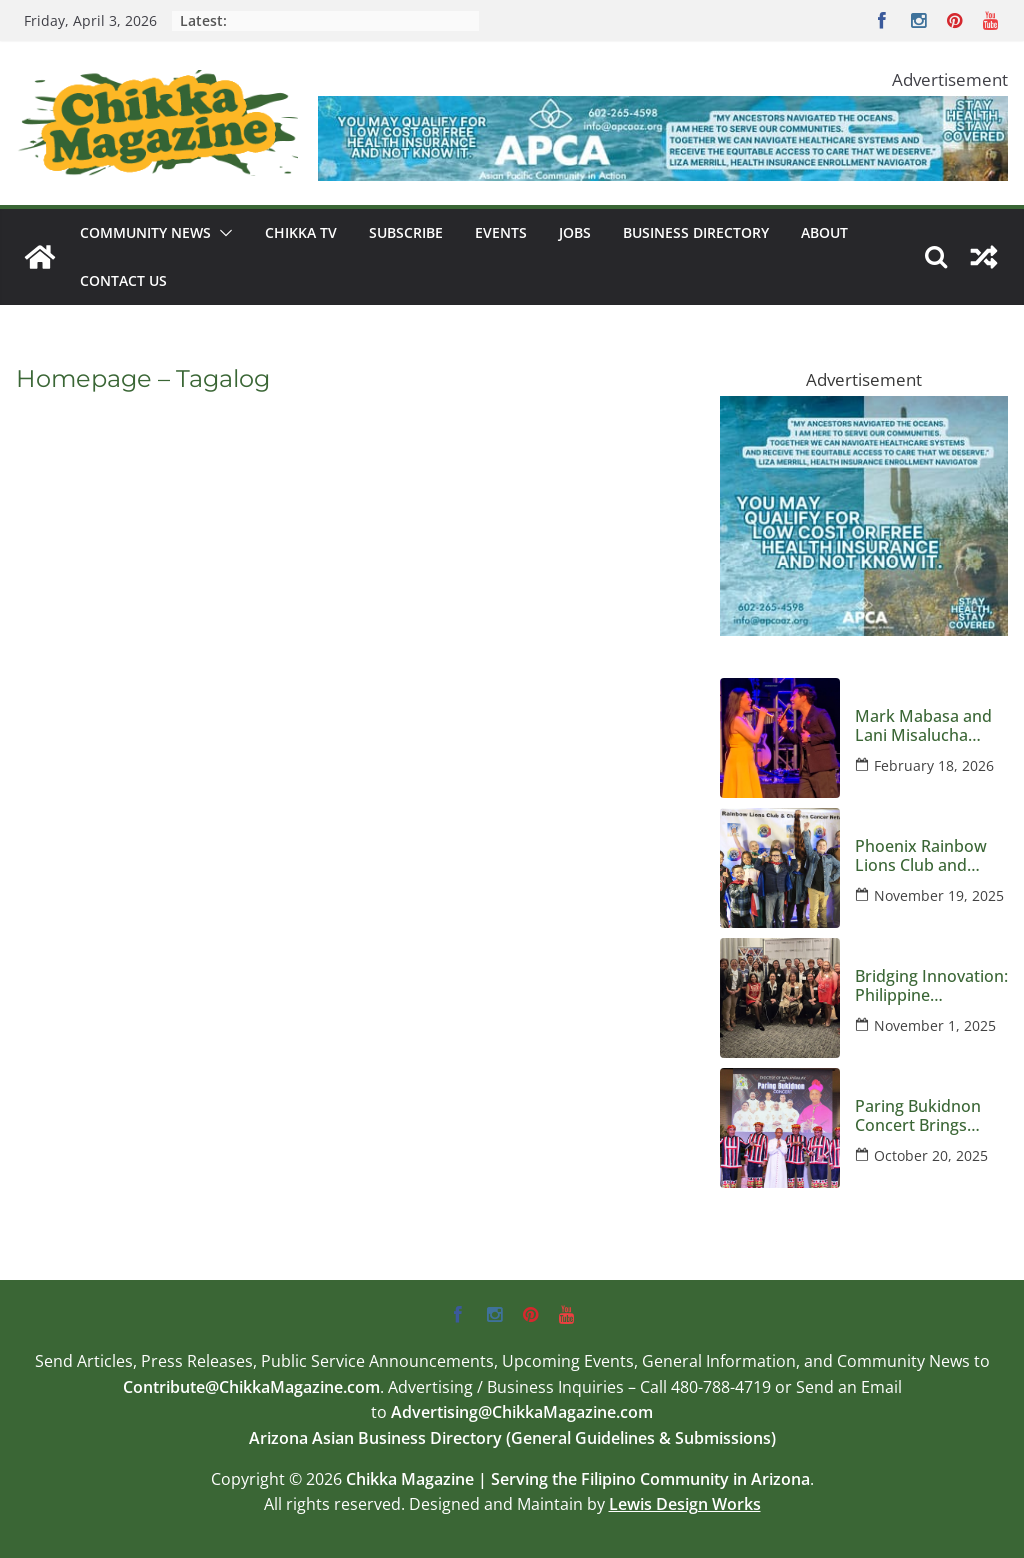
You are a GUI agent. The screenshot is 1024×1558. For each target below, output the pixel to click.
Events (501, 232)
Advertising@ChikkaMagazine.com (522, 1412)
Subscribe (406, 232)
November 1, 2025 (935, 1025)
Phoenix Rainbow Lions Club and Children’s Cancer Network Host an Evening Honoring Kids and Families (922, 856)
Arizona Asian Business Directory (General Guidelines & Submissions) (512, 1438)
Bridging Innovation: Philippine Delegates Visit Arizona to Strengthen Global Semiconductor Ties (931, 986)
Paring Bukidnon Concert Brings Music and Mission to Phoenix (925, 1116)
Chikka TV (301, 232)
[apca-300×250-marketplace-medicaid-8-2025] (864, 410)
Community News (145, 232)
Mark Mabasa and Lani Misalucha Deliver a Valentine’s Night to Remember (931, 726)
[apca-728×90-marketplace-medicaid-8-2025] (663, 110)
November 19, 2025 (939, 895)
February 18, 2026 (934, 765)
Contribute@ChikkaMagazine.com (251, 1387)
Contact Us (123, 280)
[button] (222, 233)
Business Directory (696, 232)
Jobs (575, 232)
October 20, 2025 (931, 1155)
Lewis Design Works (685, 1504)
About (824, 232)
